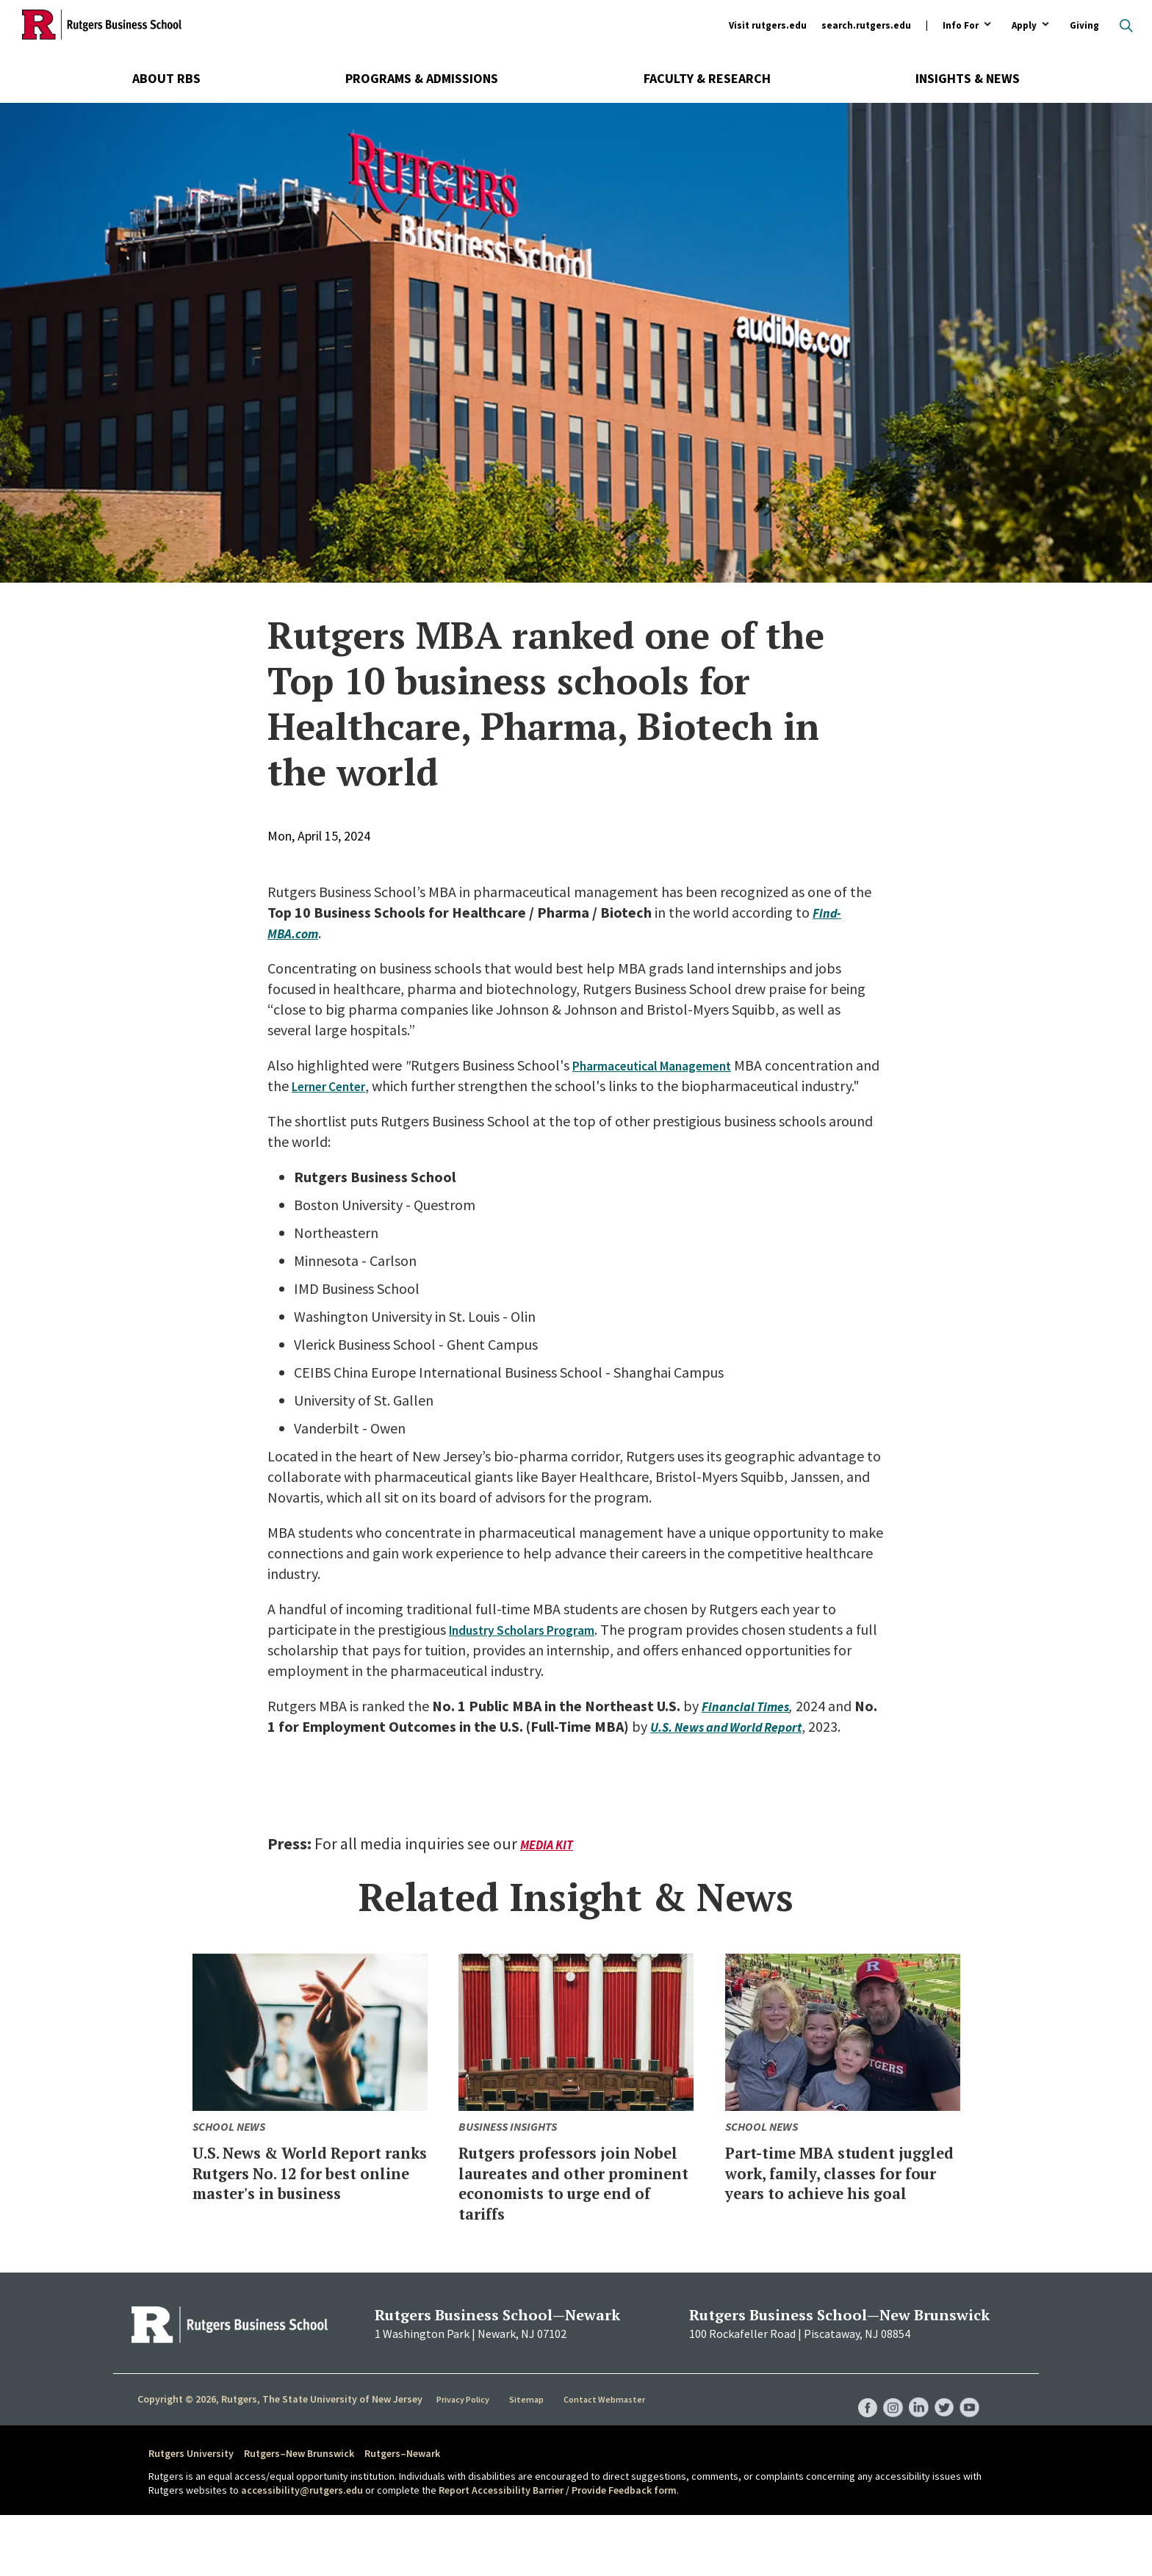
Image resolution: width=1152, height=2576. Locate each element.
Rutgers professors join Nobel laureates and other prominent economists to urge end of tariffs (565, 2233)
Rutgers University (191, 2514)
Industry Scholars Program (532, 1650)
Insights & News (967, 78)
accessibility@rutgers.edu (302, 2551)
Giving (1084, 25)
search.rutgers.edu (866, 25)
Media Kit (548, 1885)
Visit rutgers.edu (768, 25)
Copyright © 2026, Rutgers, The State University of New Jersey (279, 2460)
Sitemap (527, 2460)
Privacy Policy (465, 2460)
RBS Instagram (885, 2454)
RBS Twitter (940, 2454)
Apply (1024, 26)
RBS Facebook (857, 2454)
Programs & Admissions (421, 78)
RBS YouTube (968, 2454)
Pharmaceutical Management (664, 1065)
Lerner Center (452, 1085)
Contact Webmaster (605, 2460)
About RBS (166, 78)
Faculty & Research (707, 78)
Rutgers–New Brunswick (299, 2514)
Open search (1126, 25)
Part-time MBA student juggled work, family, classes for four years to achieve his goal (832, 2223)
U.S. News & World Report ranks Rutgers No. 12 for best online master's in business (307, 2223)
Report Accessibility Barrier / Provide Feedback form (558, 2551)
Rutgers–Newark (402, 2514)
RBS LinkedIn (912, 2454)
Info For (961, 26)
